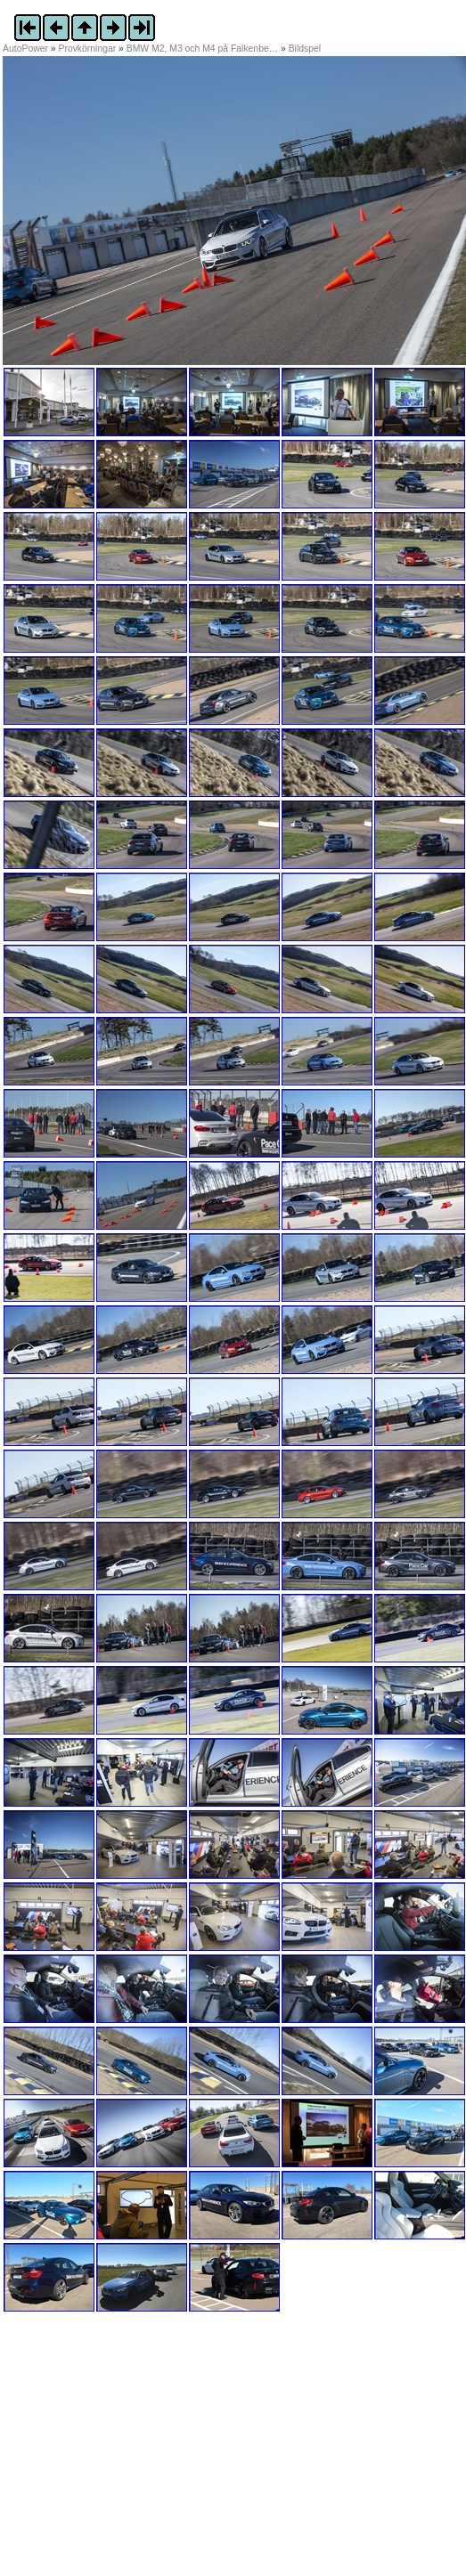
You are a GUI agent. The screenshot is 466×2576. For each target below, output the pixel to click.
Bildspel (305, 48)
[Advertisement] (114, 2453)
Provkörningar (88, 48)
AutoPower (25, 48)
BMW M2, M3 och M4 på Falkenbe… (202, 48)
